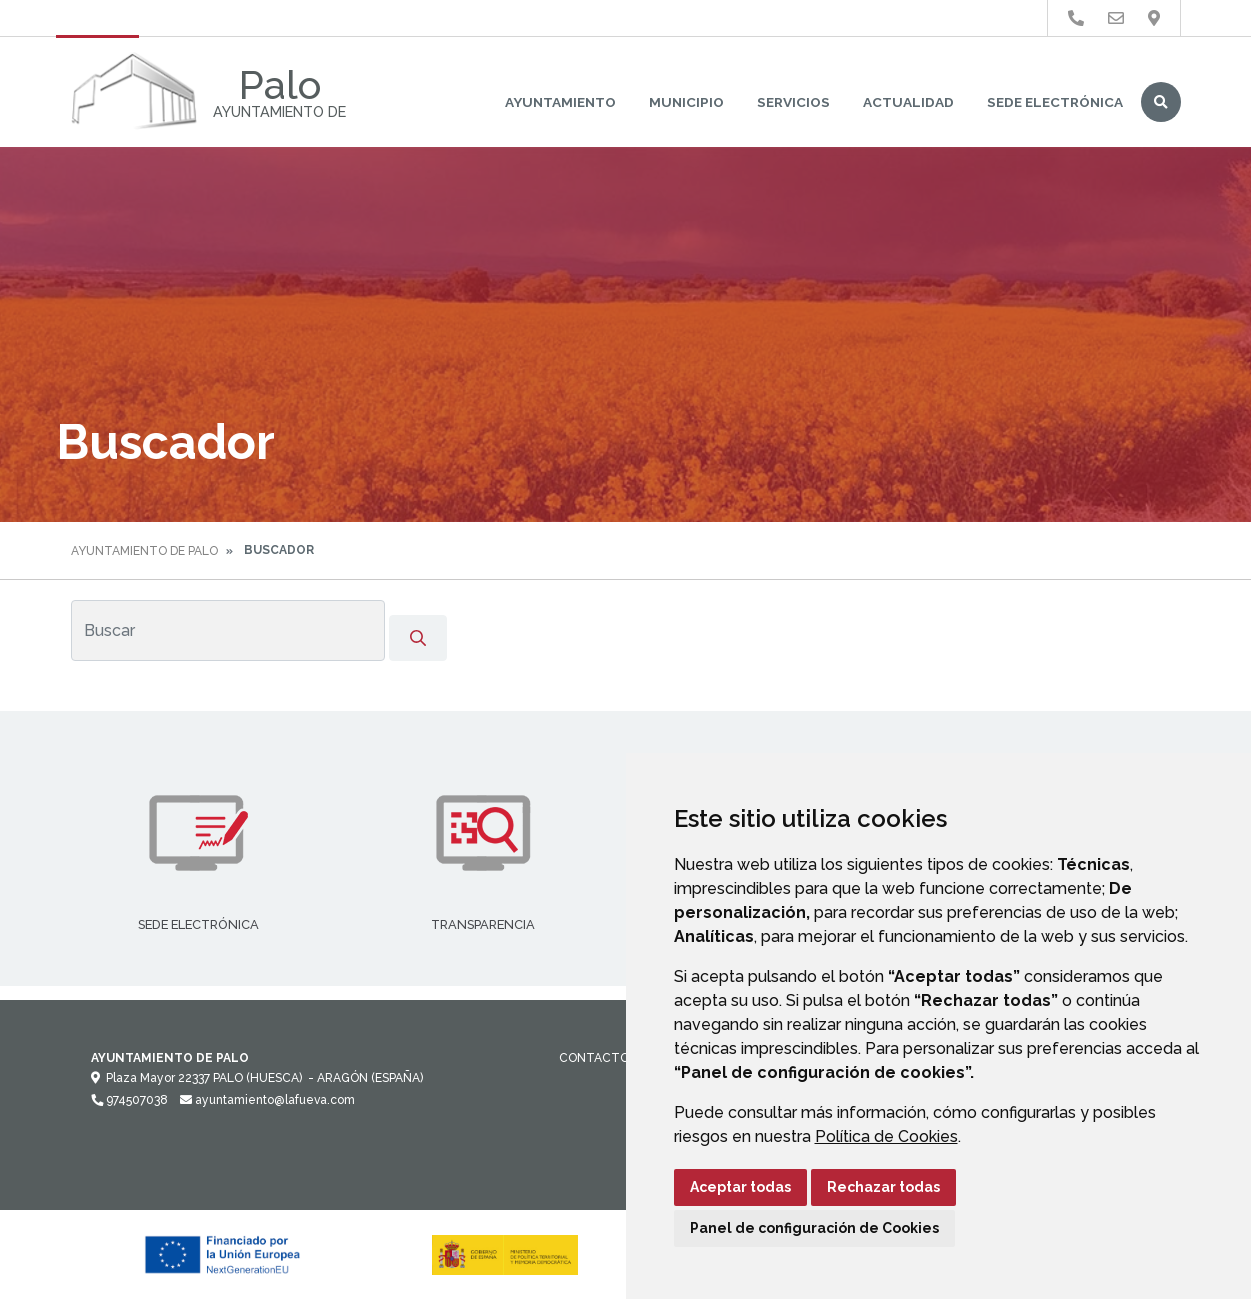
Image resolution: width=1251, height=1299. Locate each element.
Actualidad (908, 102)
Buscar (1161, 102)
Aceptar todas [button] (740, 1187)
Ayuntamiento (560, 102)
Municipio (686, 102)
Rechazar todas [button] (883, 1187)
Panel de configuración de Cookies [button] (814, 1228)
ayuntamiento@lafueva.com (267, 1100)
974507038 (129, 1100)
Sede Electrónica (1055, 102)
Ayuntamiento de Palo (144, 551)
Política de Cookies (886, 1136)
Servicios (793, 102)
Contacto (594, 1058)
